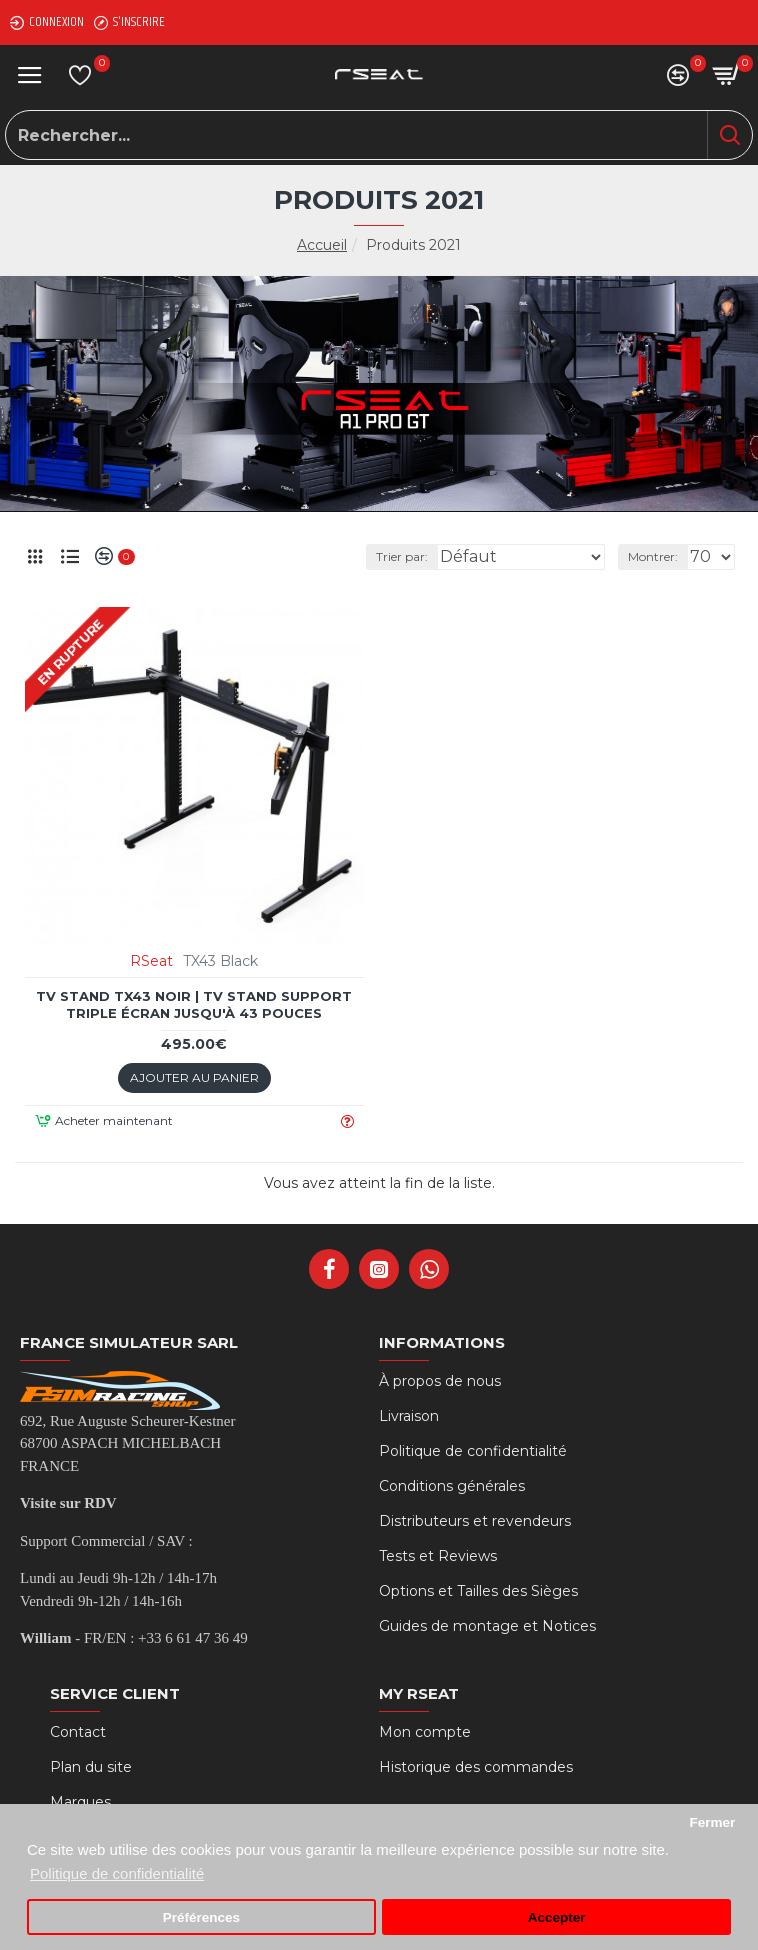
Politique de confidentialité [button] (117, 1873)
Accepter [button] (557, 1917)
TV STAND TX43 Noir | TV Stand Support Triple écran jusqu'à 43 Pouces (194, 1004)
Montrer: (653, 556)
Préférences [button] (201, 1917)
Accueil (322, 245)
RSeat (151, 961)
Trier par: (402, 556)
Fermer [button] (712, 1822)
